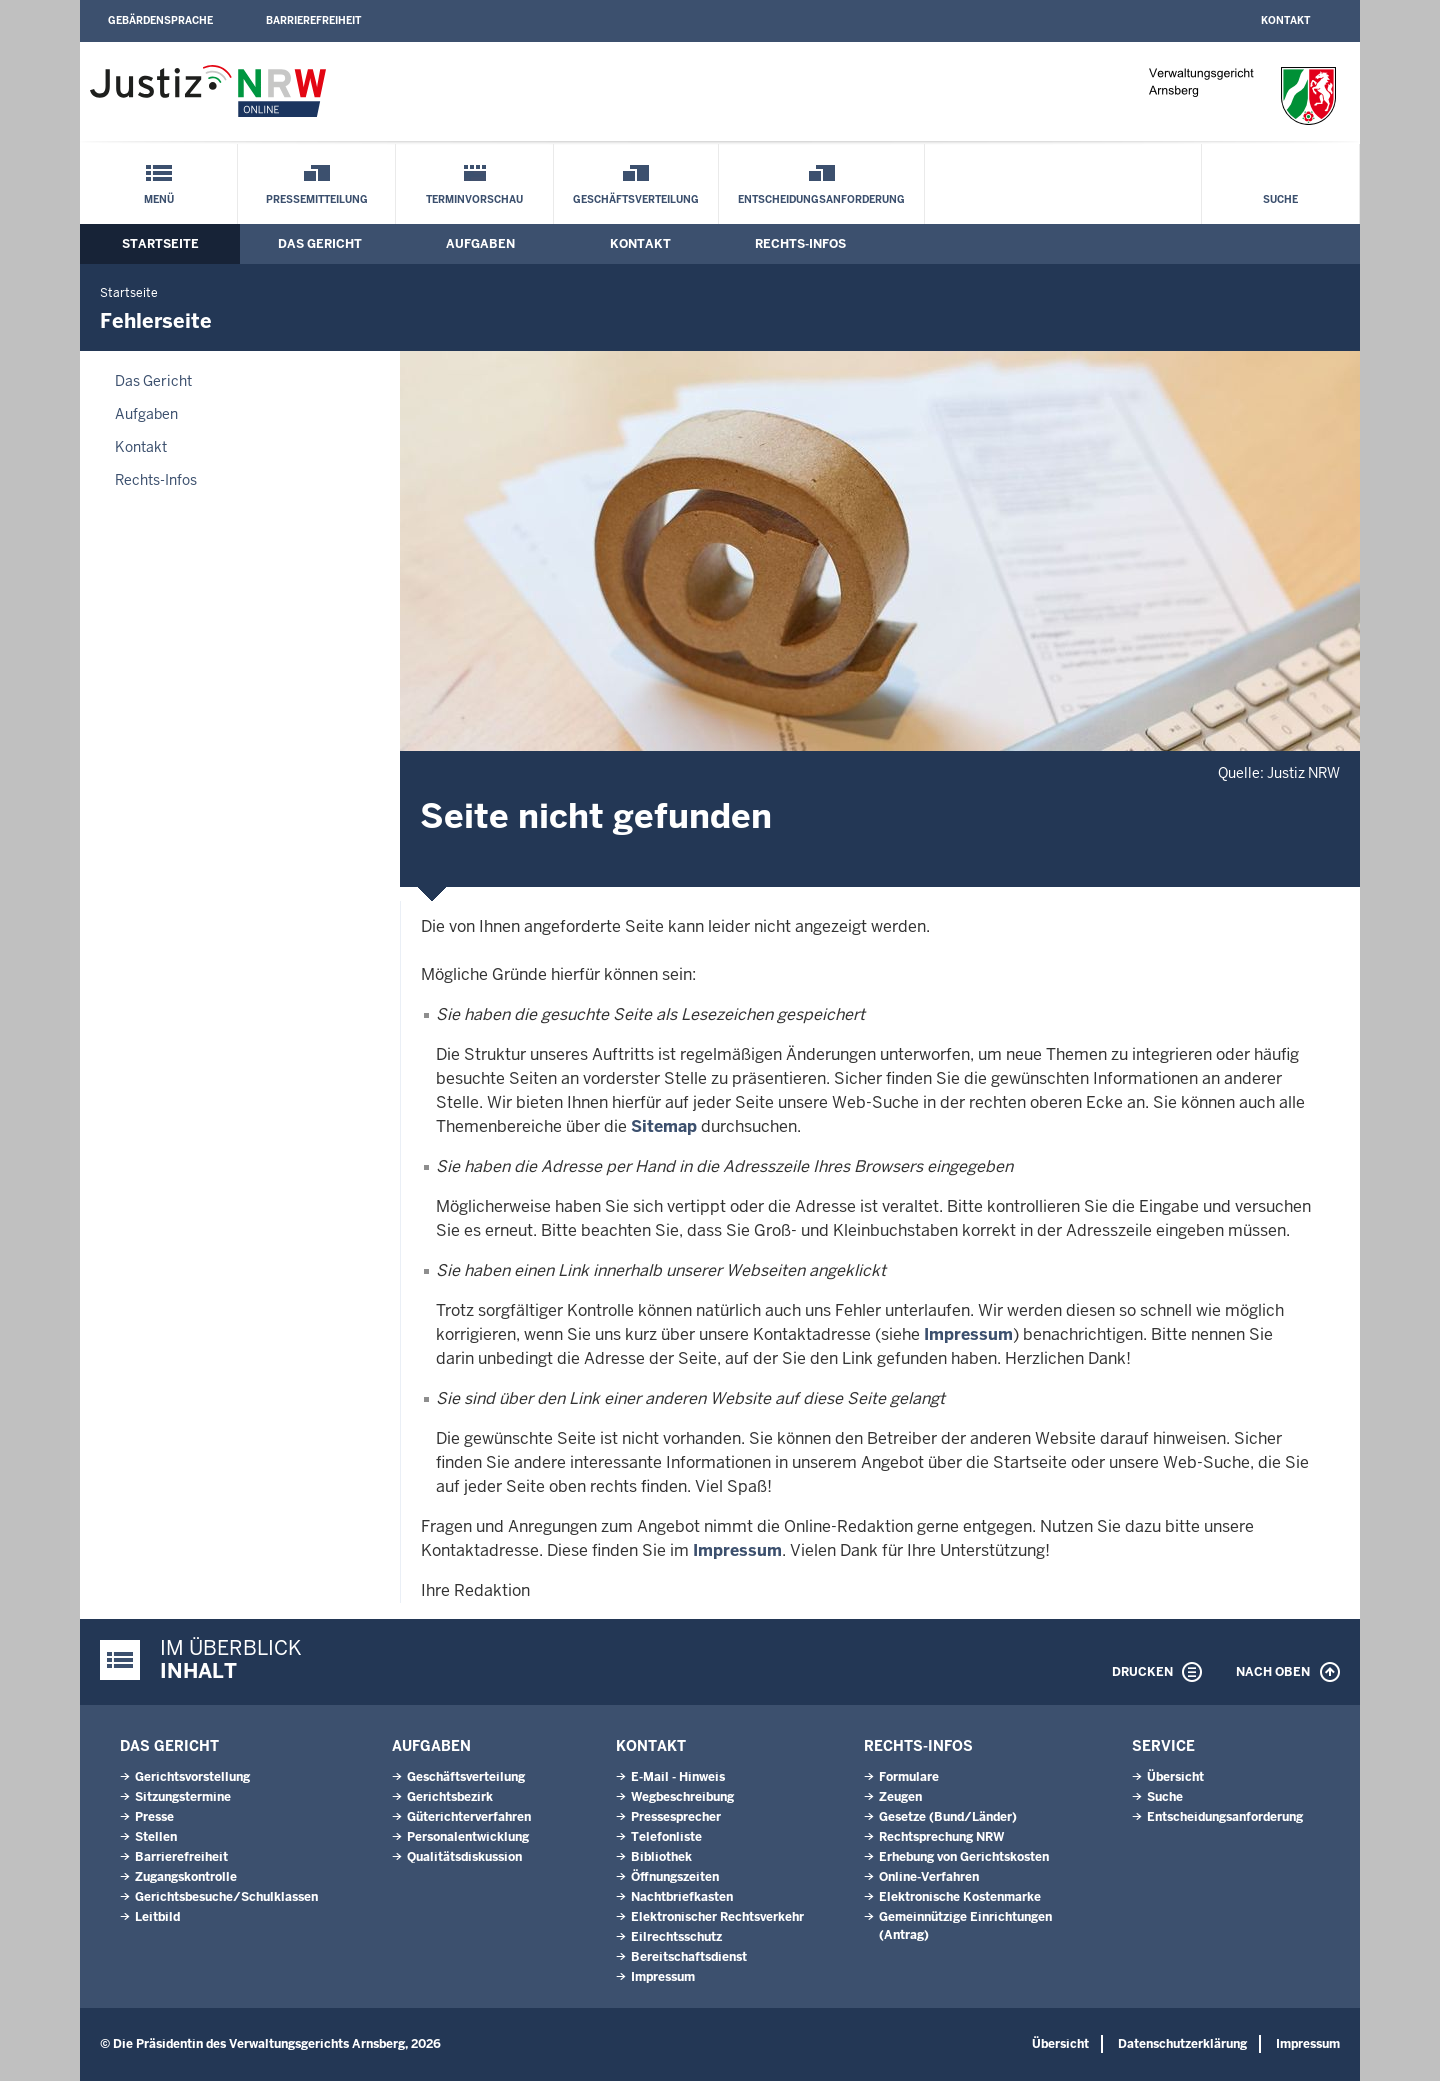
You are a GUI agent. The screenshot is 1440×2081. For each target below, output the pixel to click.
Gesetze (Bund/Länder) (948, 1817)
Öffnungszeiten (675, 1877)
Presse (154, 1817)
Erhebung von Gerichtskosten (964, 1857)
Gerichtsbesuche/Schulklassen (226, 1897)
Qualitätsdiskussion (464, 1857)
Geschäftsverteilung (636, 199)
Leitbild (157, 1917)
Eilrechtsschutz (676, 1937)
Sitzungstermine (183, 1797)
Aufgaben (480, 244)
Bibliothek (661, 1857)
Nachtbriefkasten (682, 1897)
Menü (159, 199)
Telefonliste (666, 1837)
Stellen (156, 1837)
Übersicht (1175, 1777)
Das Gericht (320, 244)
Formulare (909, 1777)
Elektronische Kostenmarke (960, 1897)
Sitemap (664, 1126)
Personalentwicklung (468, 1837)
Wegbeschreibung (682, 1797)
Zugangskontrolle (186, 1877)
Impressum (968, 1334)
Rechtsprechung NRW (941, 1837)
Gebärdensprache (160, 20)
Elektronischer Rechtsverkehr (717, 1917)
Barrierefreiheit (313, 20)
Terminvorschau (474, 199)
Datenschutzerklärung (1182, 2044)
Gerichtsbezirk (450, 1797)
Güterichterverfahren (469, 1817)
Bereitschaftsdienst (689, 1957)
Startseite (160, 244)
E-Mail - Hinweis (678, 1777)
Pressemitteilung (317, 199)
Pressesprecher (676, 1817)
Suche (1280, 199)
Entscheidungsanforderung (821, 199)
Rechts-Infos (800, 244)
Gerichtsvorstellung (192, 1777)
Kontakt (1285, 20)
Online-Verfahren (929, 1877)
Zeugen (900, 1797)
